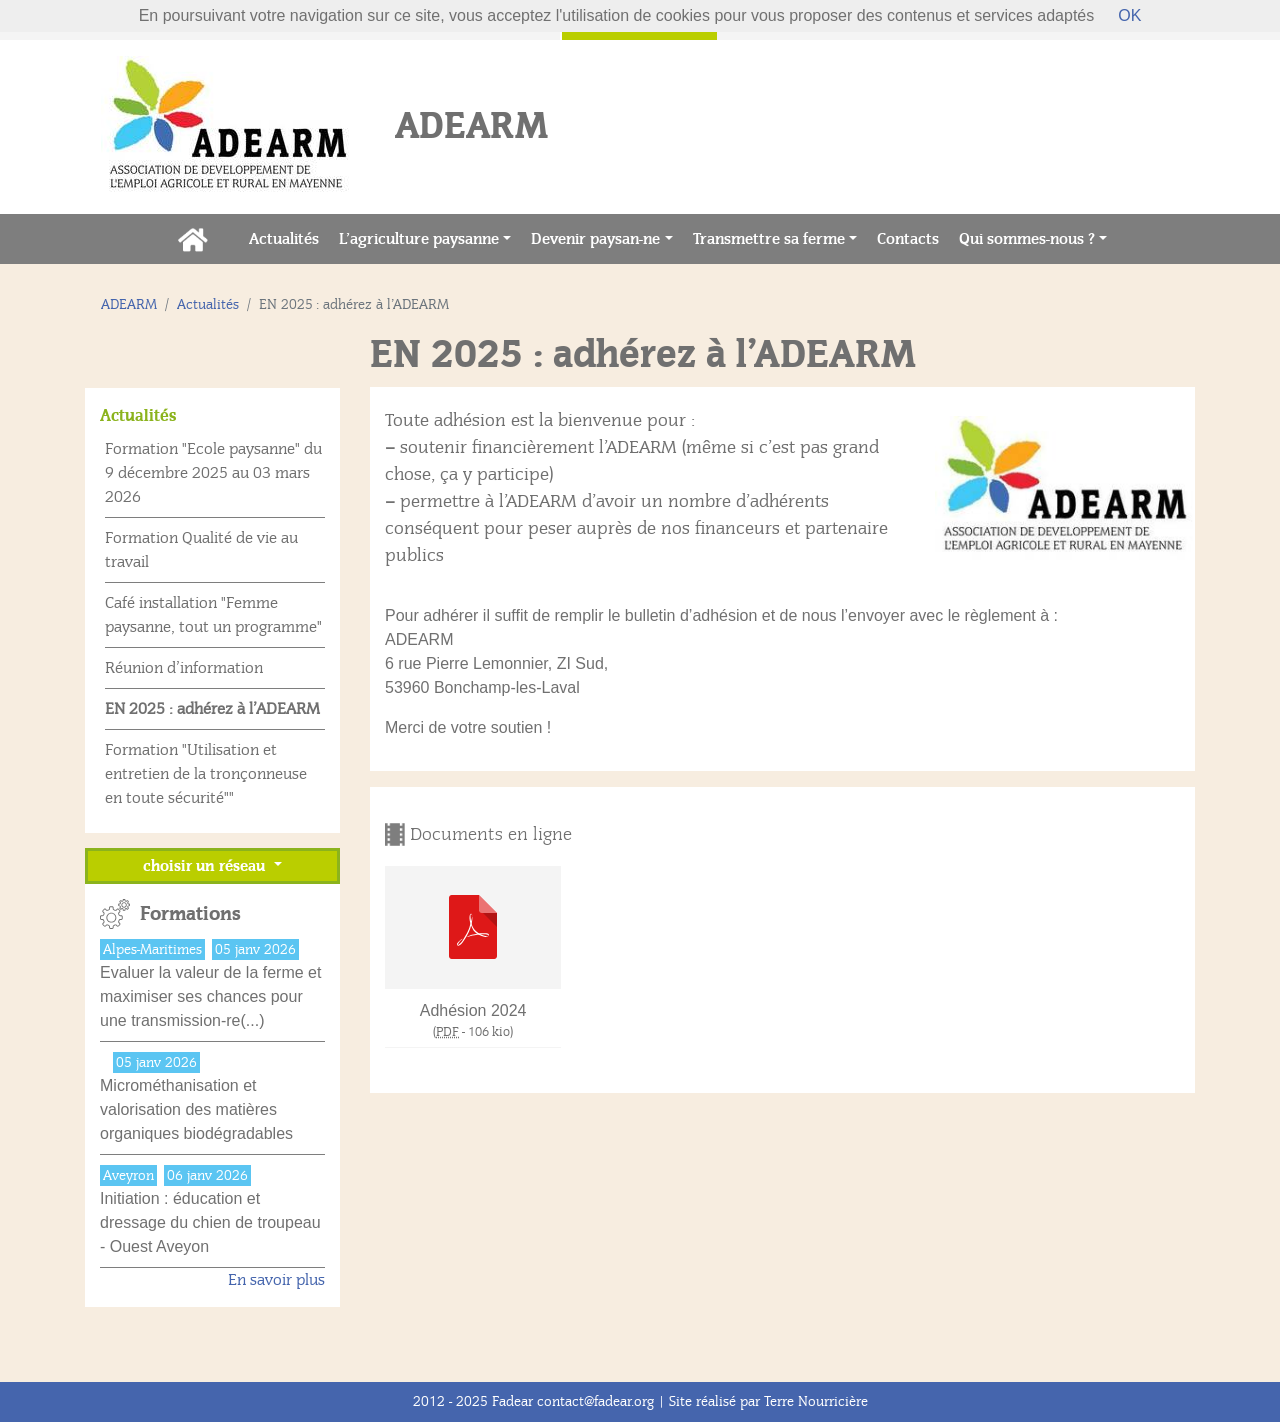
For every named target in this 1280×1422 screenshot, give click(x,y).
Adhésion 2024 (473, 1010)
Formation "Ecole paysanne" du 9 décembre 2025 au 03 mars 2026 (213, 473)
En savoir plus (276, 1280)
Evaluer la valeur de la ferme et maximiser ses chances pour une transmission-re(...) (210, 996)
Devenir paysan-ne (595, 239)
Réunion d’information (184, 668)
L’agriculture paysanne (419, 239)
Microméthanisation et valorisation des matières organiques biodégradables (196, 1109)
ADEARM (129, 304)
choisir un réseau (206, 866)
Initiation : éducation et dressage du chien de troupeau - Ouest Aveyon (210, 1222)
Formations (190, 914)
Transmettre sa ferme (769, 239)
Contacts (913, 237)
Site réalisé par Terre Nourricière (768, 1401)
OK (1129, 15)
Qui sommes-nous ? (1027, 239)
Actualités (289, 237)
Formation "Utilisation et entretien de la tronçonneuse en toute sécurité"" (206, 774)
